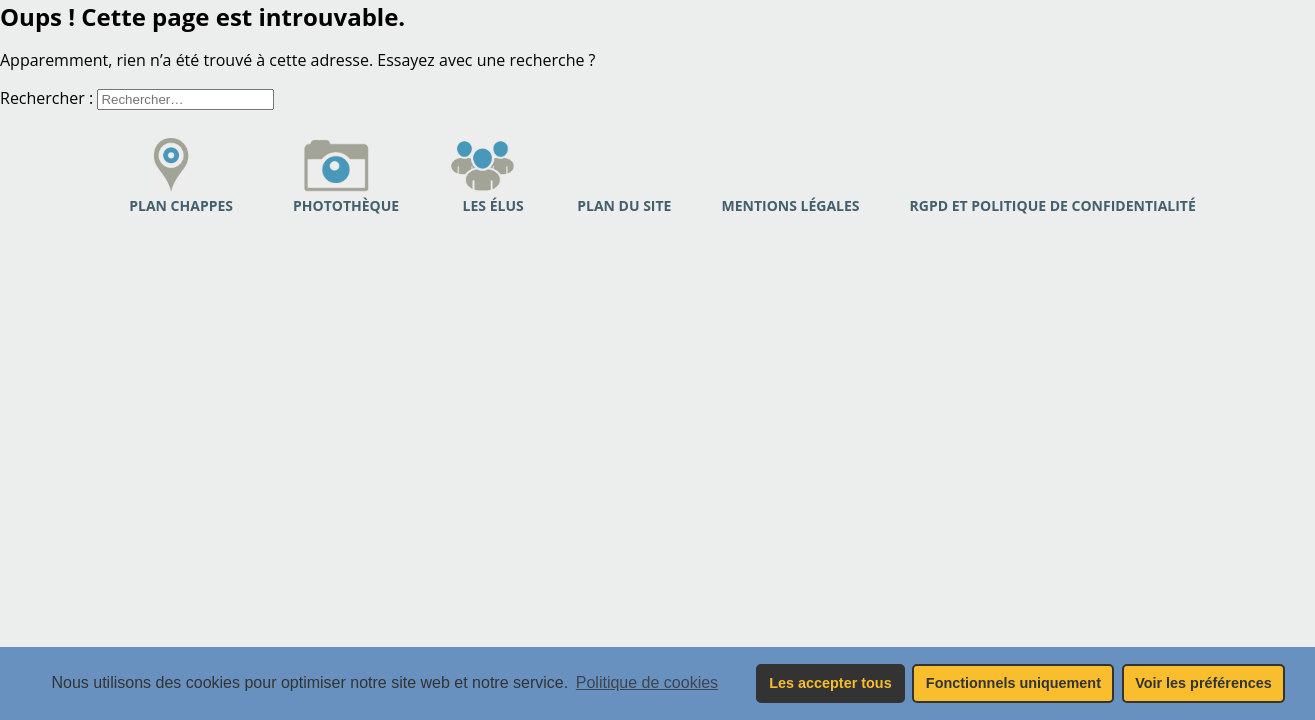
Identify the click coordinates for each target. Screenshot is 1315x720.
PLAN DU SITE (624, 205)
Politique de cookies (647, 682)
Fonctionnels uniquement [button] (1013, 683)
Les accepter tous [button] (830, 683)
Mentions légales (790, 205)
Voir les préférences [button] (1203, 683)
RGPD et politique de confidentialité (1053, 205)
